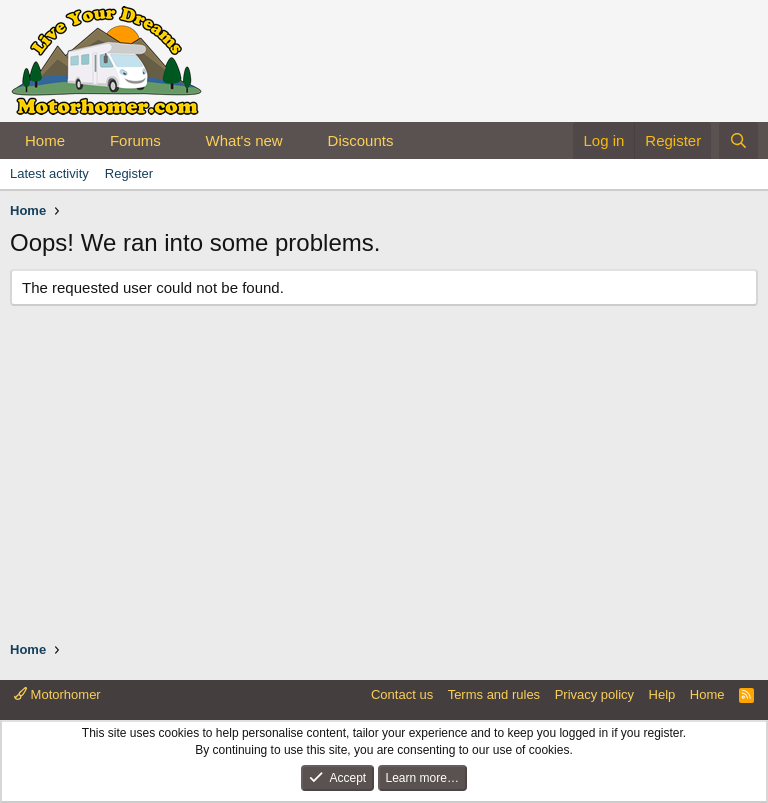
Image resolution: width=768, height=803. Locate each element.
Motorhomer (57, 694)
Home (45, 140)
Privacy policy (594, 694)
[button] (81, 140)
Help (662, 694)
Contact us (402, 694)
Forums (135, 140)
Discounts (361, 140)
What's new (244, 140)
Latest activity (49, 173)
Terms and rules (494, 694)
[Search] (738, 140)
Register (129, 173)
